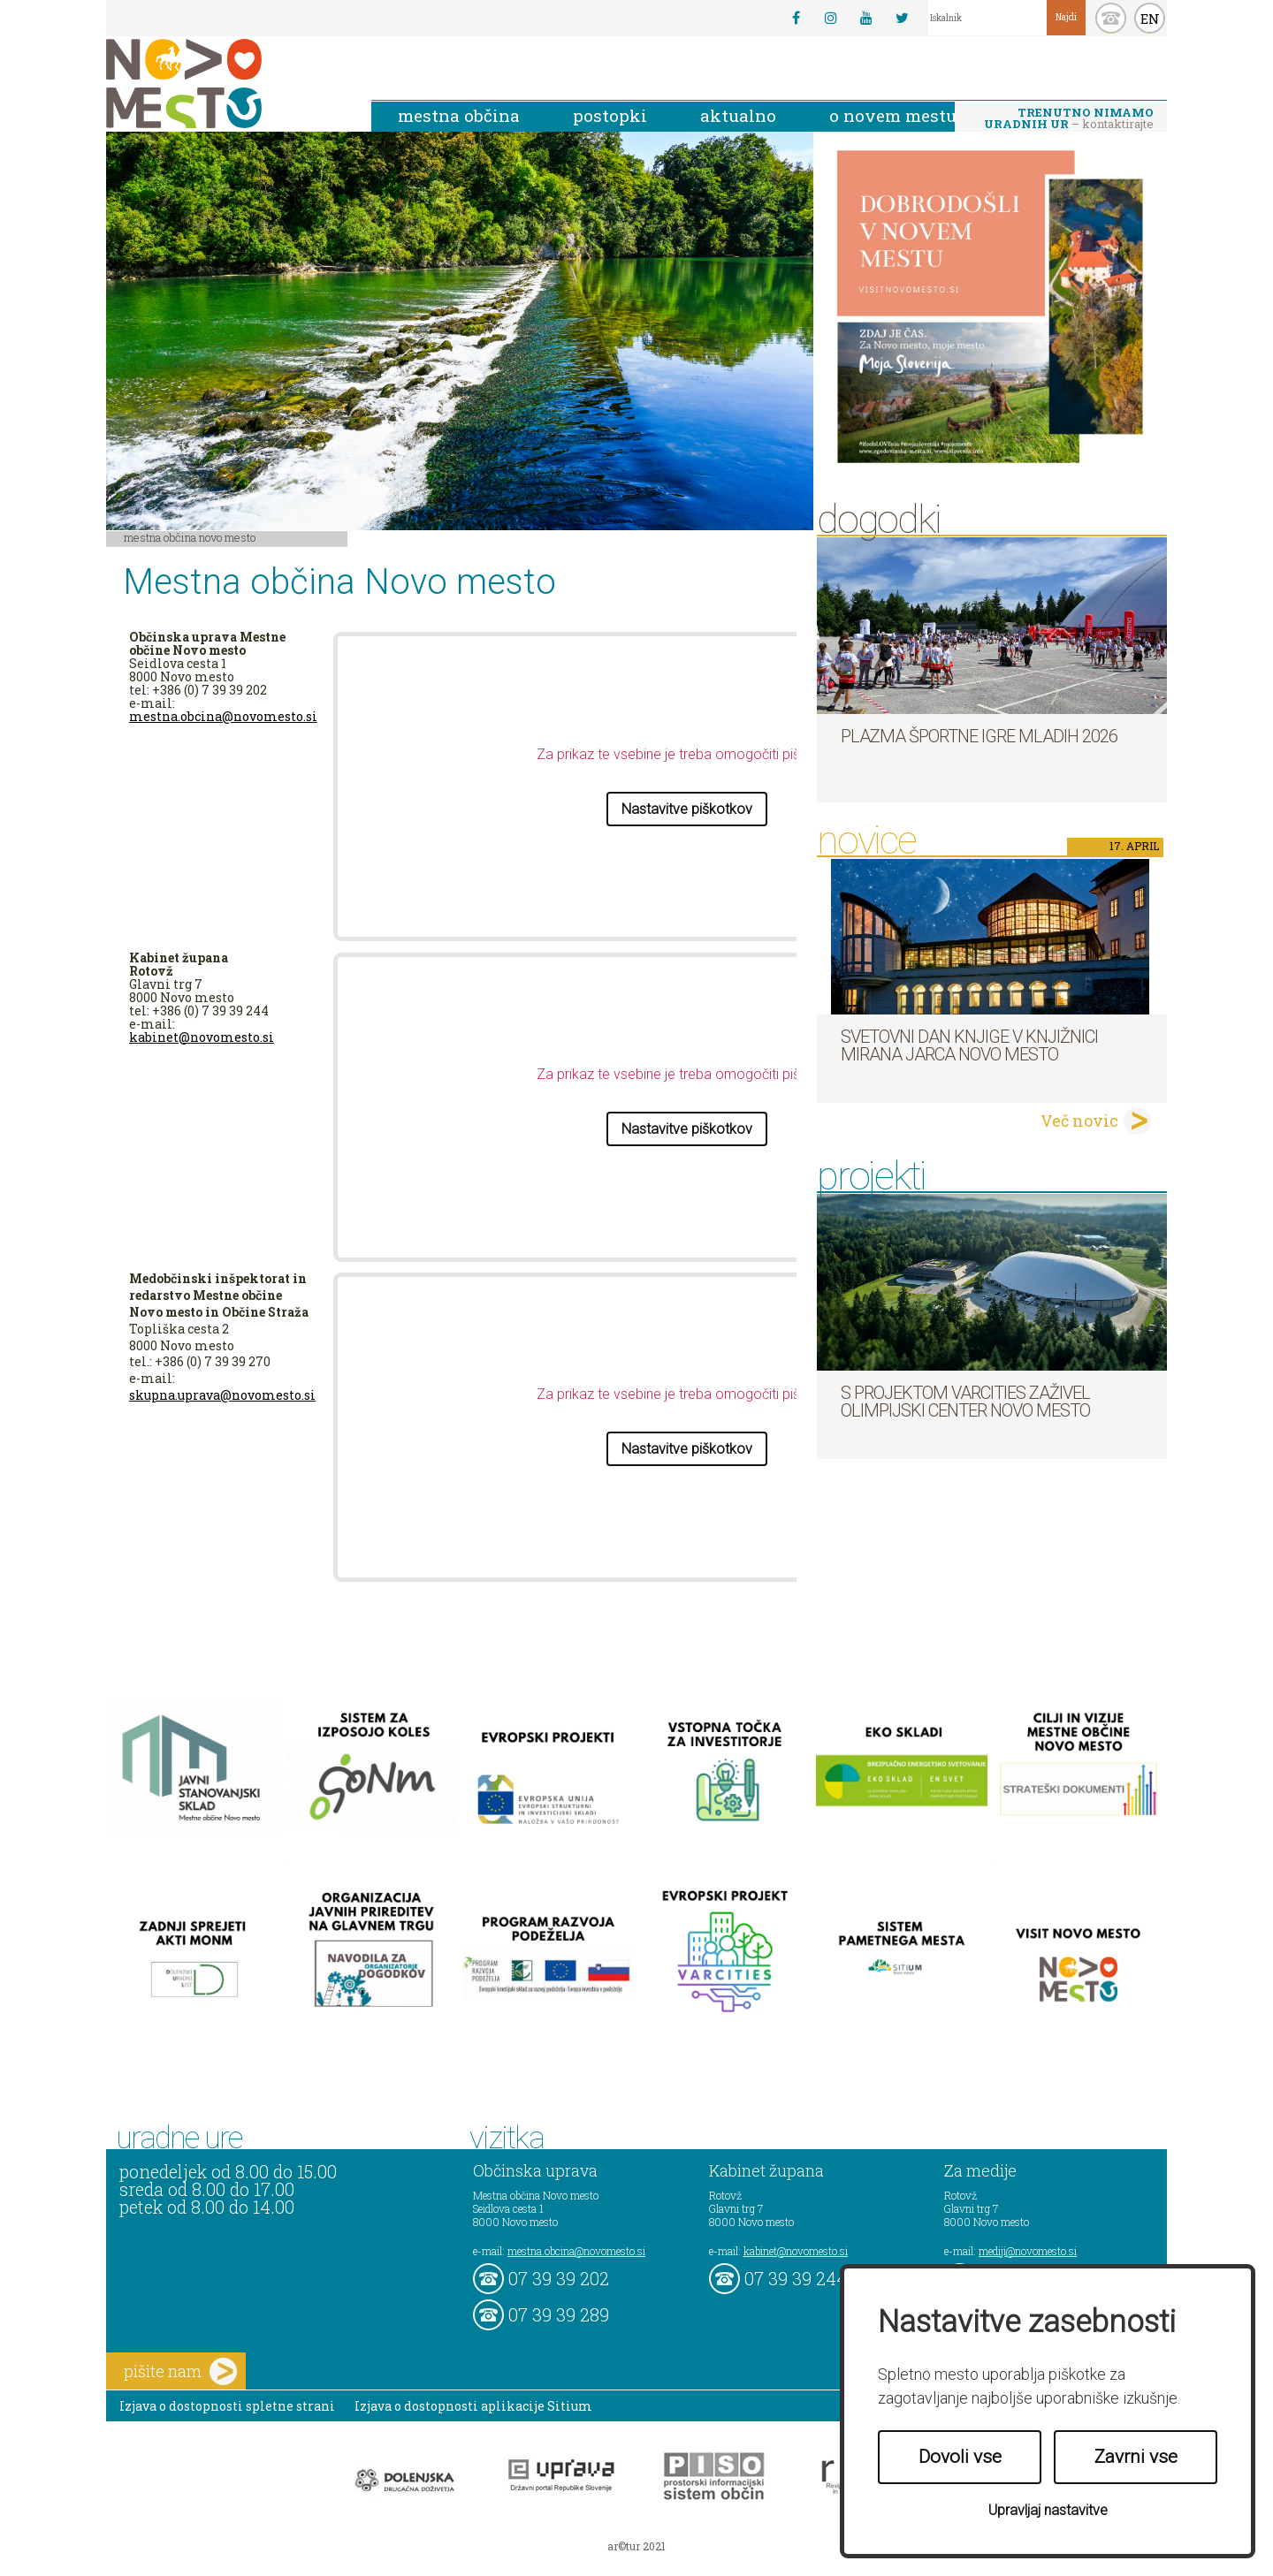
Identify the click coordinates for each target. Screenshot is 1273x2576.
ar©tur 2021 (636, 2546)
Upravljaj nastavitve (1048, 2510)
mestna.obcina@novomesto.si (223, 716)
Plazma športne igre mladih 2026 (979, 736)
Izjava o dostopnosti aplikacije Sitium (473, 2405)
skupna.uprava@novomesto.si (222, 1395)
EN (1150, 18)
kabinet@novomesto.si (201, 1037)
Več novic (1079, 1120)
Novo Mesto (225, 83)
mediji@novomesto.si (1028, 2251)
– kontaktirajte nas (1069, 119)
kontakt (1110, 18)
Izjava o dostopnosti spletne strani (227, 2405)
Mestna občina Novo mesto (189, 537)
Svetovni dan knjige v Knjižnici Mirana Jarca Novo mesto (969, 1045)
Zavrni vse (1136, 2456)
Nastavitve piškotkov (686, 809)
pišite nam (180, 2371)
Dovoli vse (960, 2456)
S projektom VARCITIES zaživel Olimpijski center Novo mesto (965, 1401)
